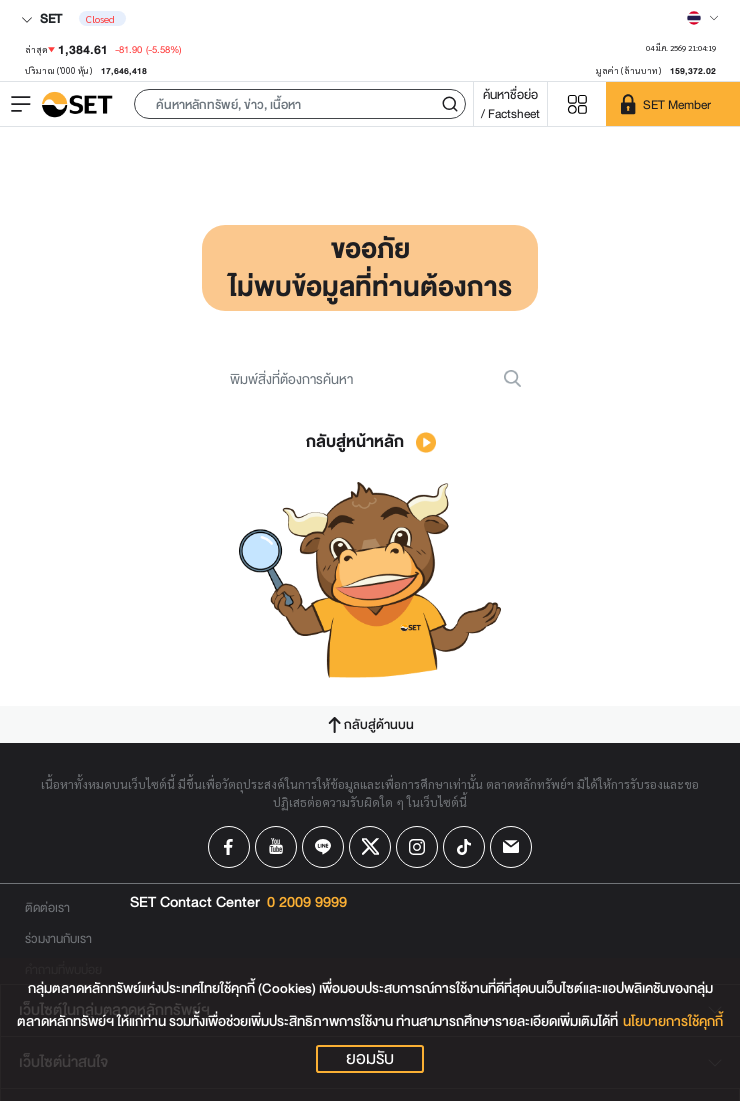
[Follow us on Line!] (323, 847)
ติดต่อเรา (47, 907)
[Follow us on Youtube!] (276, 847)
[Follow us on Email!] (511, 847)
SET (41, 18)
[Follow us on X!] (370, 847)
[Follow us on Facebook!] (229, 847)
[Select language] (703, 18)
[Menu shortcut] (577, 104)
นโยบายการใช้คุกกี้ (673, 1021)
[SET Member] (673, 104)
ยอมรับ (370, 1059)
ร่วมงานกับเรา (58, 938)
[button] (300, 104)
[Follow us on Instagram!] (417, 847)
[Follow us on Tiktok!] (464, 847)
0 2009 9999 (307, 903)
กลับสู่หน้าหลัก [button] (371, 441)
